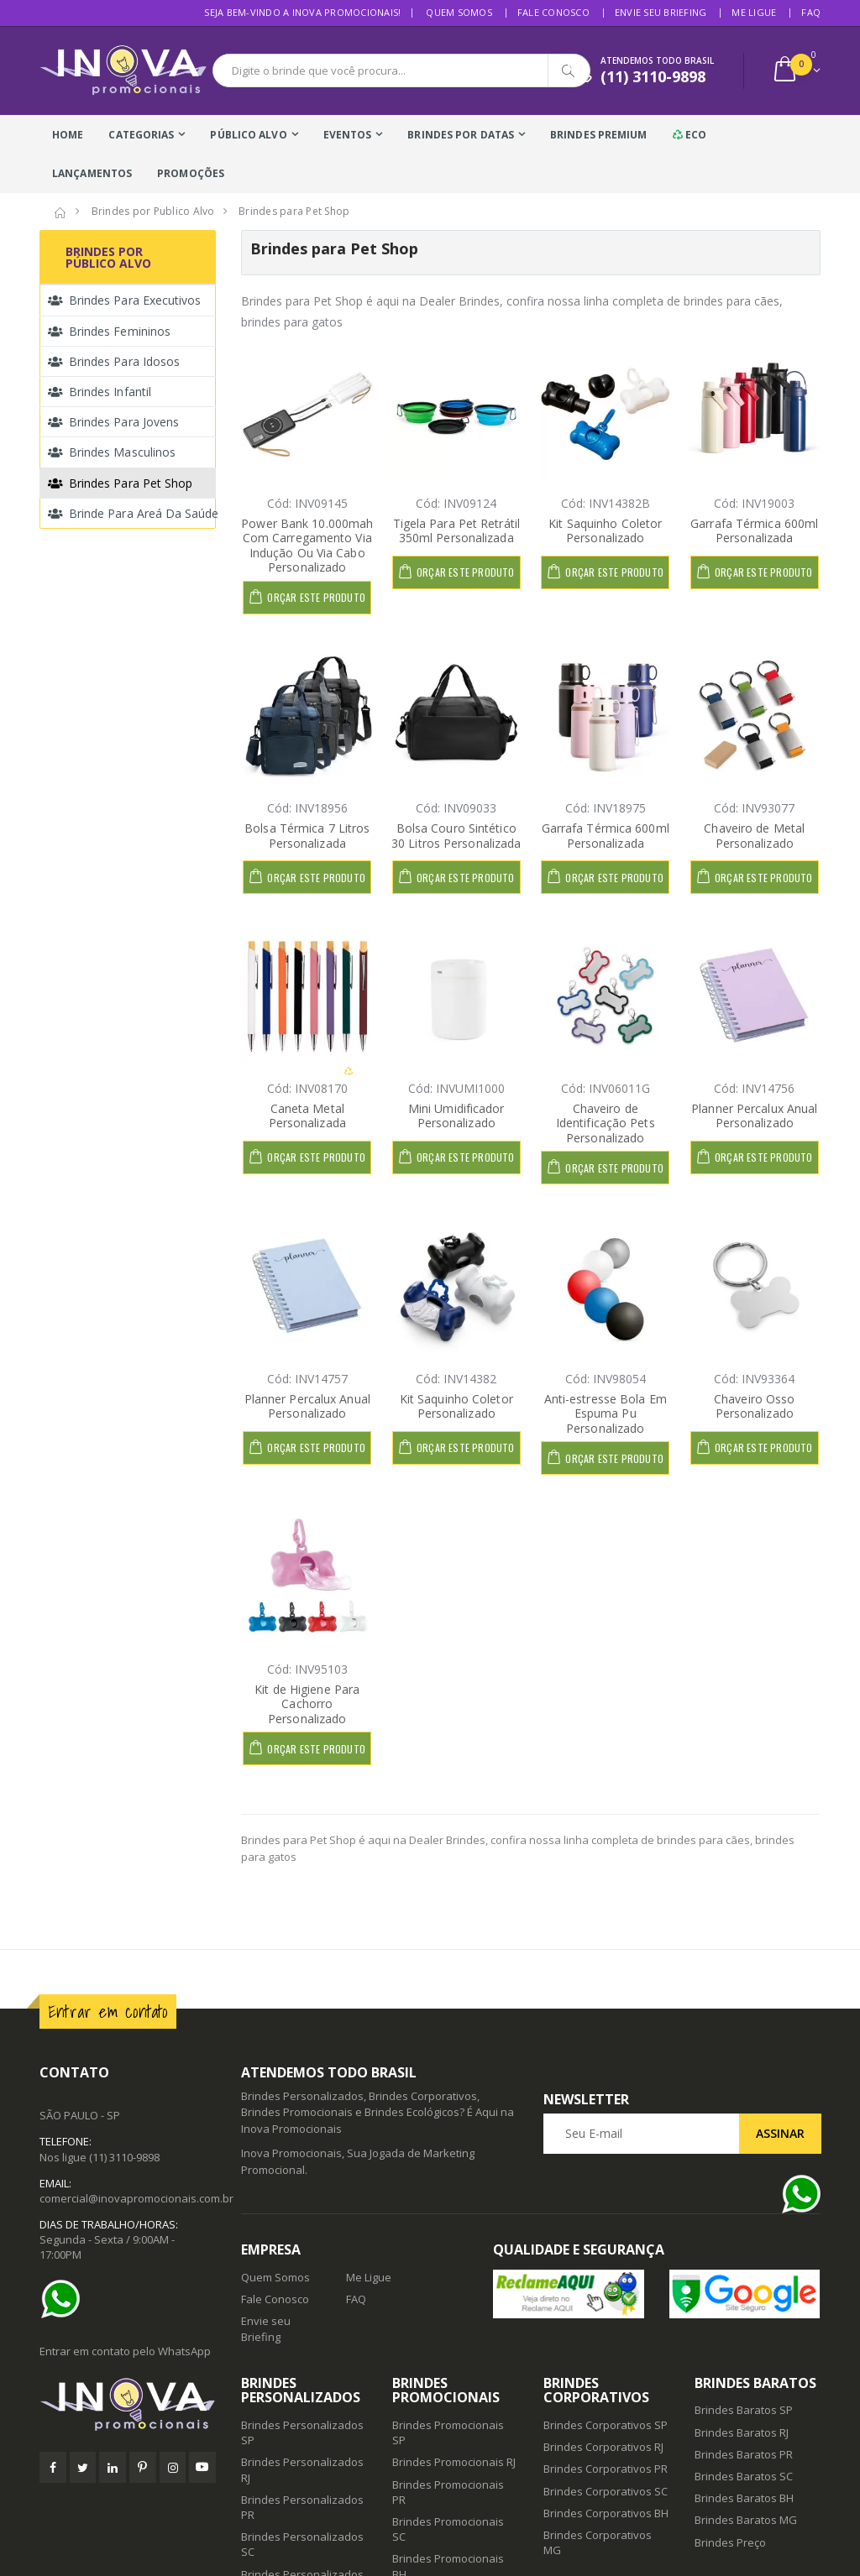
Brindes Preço (730, 2542)
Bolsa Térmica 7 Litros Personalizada (307, 835)
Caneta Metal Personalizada (307, 1115)
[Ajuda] (64, 2299)
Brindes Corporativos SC (605, 2491)
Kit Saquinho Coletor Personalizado (605, 530)
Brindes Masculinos (112, 452)
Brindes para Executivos (124, 300)
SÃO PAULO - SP (79, 2115)
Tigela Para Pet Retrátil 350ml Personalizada (456, 530)
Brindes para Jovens (113, 421)
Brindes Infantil (99, 391)
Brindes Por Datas (460, 135)
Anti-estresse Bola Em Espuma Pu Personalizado (605, 1413)
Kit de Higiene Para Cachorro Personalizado (306, 1704)
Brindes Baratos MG (746, 2519)
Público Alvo (248, 135)
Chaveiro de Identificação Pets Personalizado (605, 1123)
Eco (690, 135)
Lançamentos (92, 173)
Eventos (347, 135)
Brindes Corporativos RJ (603, 2446)
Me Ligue (754, 12)
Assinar (780, 2133)
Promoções (190, 173)
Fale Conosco (553, 12)
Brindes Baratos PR (744, 2454)
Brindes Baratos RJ (742, 2432)
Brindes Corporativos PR (605, 2468)
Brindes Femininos (109, 331)
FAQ (811, 12)
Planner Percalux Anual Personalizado (754, 1115)
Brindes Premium (599, 135)
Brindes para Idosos (114, 361)
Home (67, 135)
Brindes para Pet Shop (120, 483)
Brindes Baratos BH (744, 2497)
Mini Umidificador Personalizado (456, 1115)
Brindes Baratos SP (744, 2409)
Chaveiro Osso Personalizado (754, 1406)
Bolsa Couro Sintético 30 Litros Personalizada (456, 835)
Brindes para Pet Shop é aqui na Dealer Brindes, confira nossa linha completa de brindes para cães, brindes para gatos (517, 1848)
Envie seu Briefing (661, 12)
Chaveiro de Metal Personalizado (754, 835)
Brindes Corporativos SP (605, 2424)
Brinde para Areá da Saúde (132, 513)
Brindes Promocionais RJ (454, 2461)
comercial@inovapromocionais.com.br (136, 2198)
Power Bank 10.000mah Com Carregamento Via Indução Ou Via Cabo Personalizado (307, 545)
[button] (796, 70)
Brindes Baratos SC (744, 2476)
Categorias (141, 135)
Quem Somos (459, 12)
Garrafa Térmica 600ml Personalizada (754, 530)
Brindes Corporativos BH (606, 2513)
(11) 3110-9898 (124, 2157)
